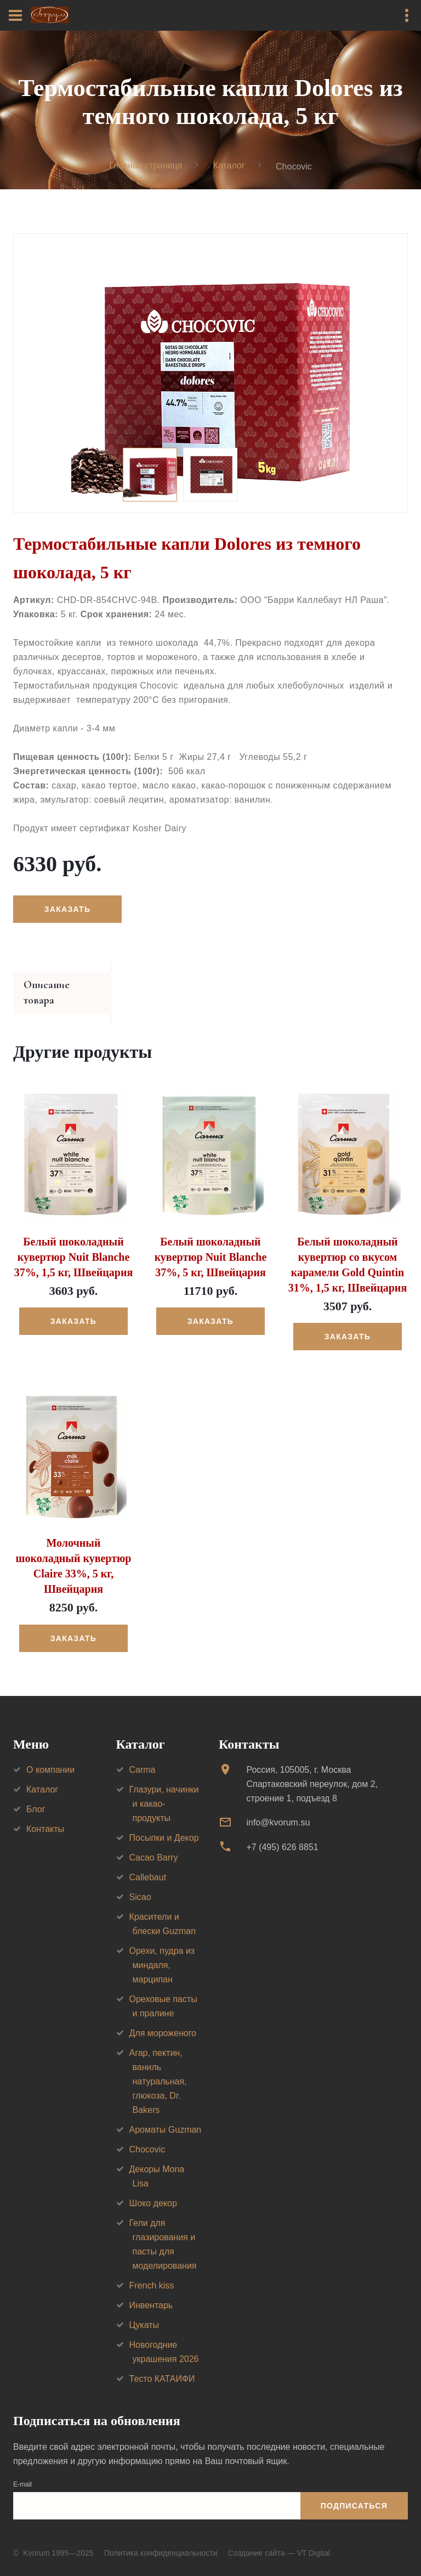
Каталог (229, 165)
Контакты (45, 1815)
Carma (142, 1756)
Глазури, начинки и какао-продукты (164, 1790)
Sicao (140, 1883)
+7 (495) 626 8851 (282, 1833)
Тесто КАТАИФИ (162, 2365)
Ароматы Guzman (165, 2116)
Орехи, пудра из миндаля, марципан (162, 1951)
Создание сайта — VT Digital (279, 2539)
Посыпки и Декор (164, 1824)
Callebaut (148, 1863)
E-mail (22, 2470)
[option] (210, 373)
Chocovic (147, 2135)
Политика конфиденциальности (161, 2539)
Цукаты (144, 2311)
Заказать (67, 909)
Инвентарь (151, 2291)
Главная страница (145, 165)
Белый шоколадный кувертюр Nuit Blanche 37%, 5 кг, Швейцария (211, 1243)
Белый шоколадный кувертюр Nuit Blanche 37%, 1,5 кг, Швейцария (73, 1243)
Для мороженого (163, 2019)
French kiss (151, 2271)
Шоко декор (153, 2189)
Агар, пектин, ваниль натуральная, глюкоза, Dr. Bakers (158, 2067)
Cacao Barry (153, 1843)
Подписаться (354, 2492)
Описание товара (64, 986)
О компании (50, 1756)
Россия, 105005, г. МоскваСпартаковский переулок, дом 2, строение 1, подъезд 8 (312, 1770)
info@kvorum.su (278, 1808)
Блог (35, 1795)
